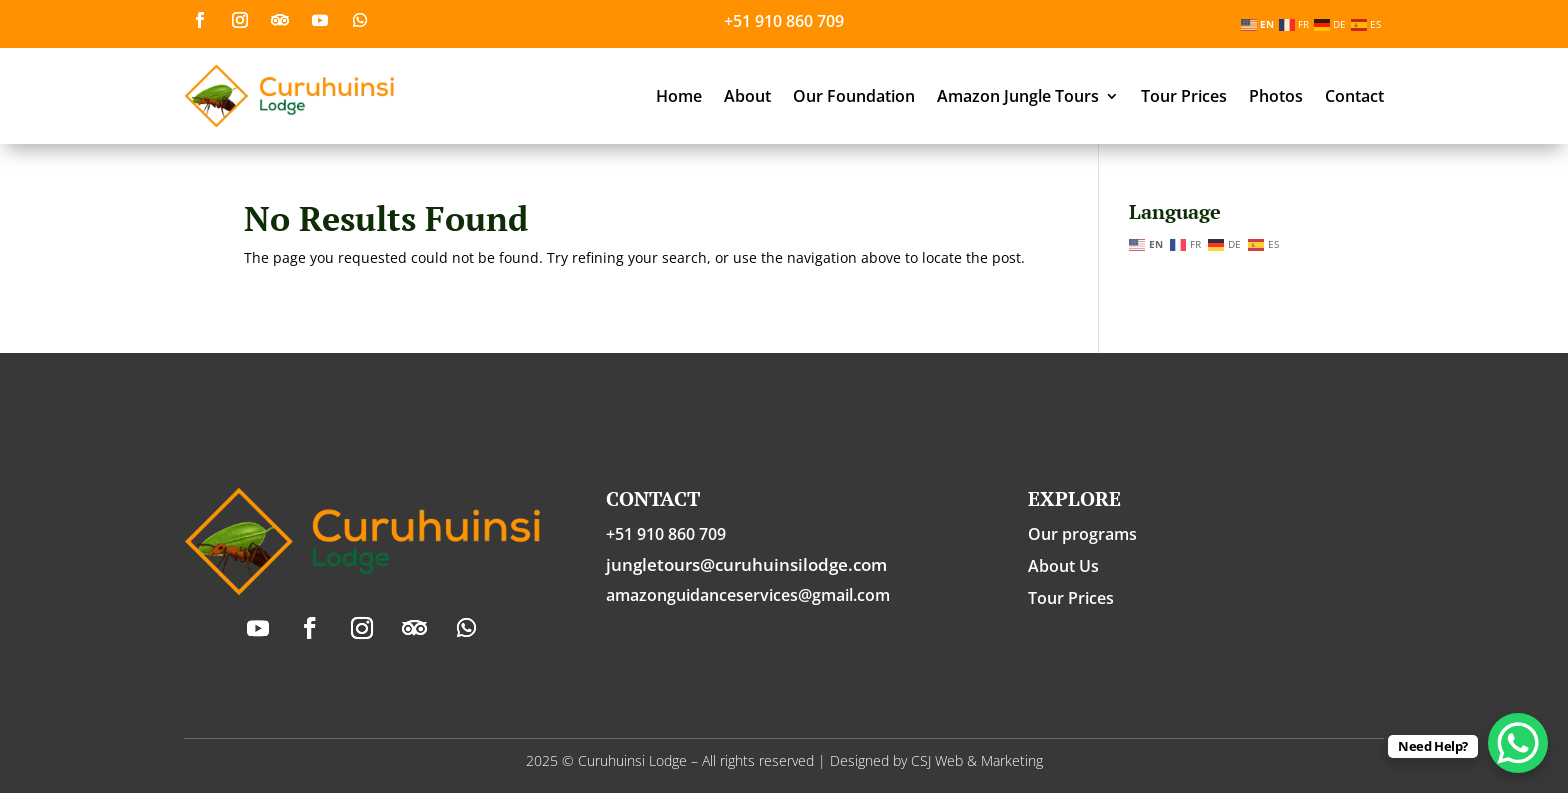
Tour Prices (1184, 96)
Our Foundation (854, 96)
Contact (1354, 96)
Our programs (1082, 534)
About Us (1063, 566)
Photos (1276, 96)
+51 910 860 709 (784, 21)
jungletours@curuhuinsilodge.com (746, 564)
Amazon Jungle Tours (1018, 96)
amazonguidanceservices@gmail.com (748, 595)
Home (679, 96)
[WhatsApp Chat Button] (1518, 743)
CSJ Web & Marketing (977, 760)
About (747, 96)
